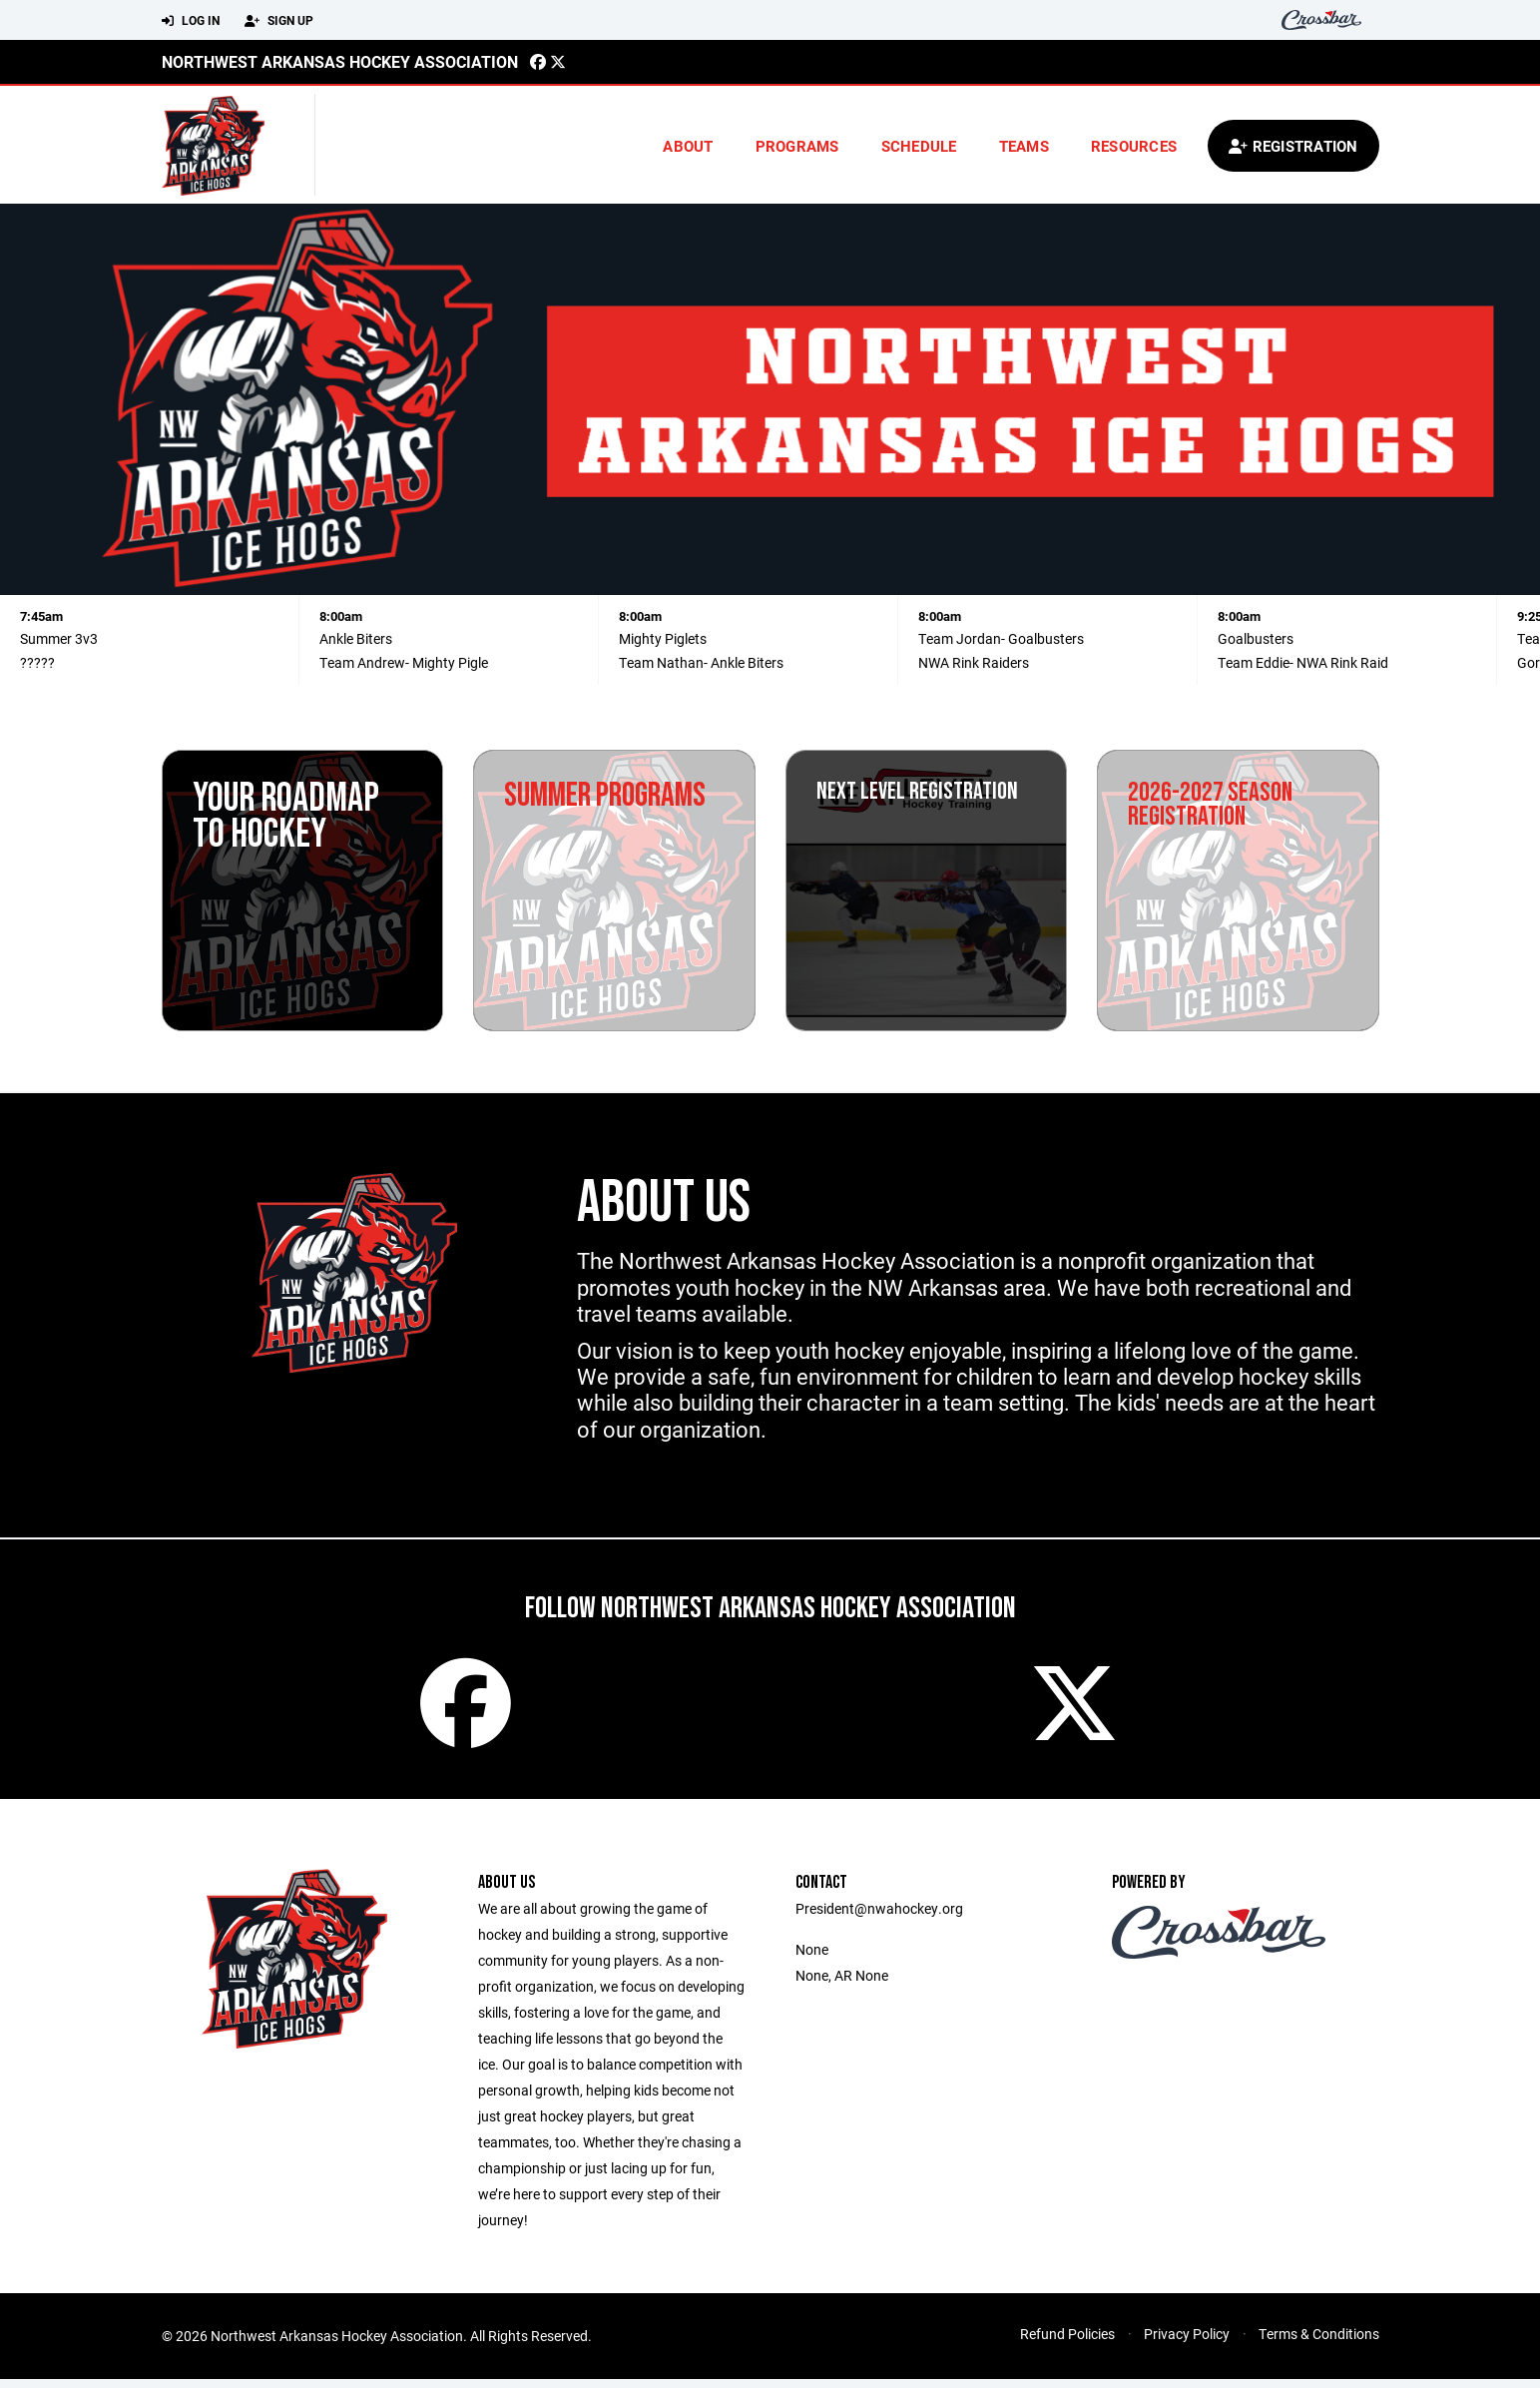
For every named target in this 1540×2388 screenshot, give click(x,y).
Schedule (919, 146)
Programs (797, 146)
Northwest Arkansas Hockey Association (340, 61)
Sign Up (279, 21)
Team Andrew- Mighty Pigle (403, 662)
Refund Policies (1067, 2342)
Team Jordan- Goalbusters (1001, 638)
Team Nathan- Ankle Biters (701, 662)
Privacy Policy (1187, 2342)
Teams (1024, 146)
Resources (1134, 146)
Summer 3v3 (59, 638)
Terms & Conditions (1319, 2342)
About (688, 146)
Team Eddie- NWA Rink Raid (1303, 662)
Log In (191, 21)
